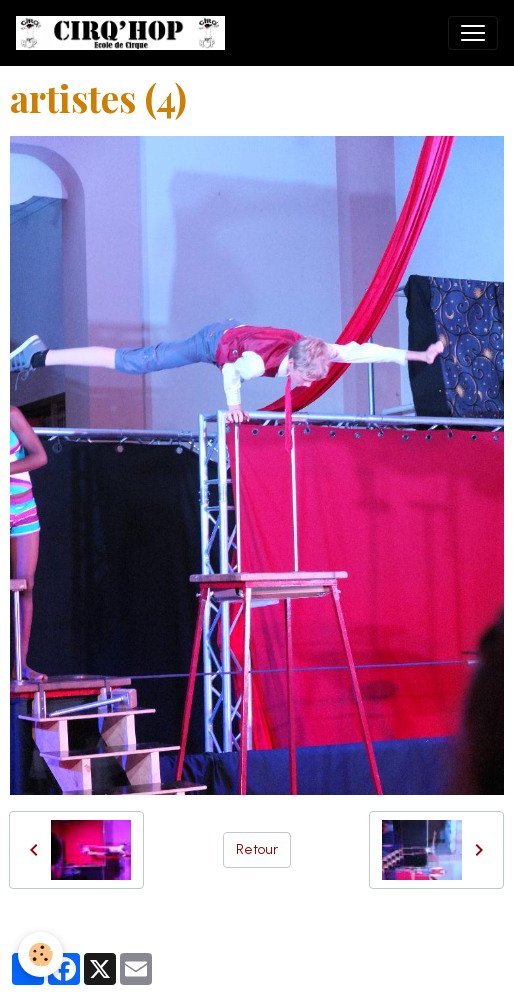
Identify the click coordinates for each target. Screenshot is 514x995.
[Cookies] (40, 954)
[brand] (124, 33)
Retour (257, 849)
